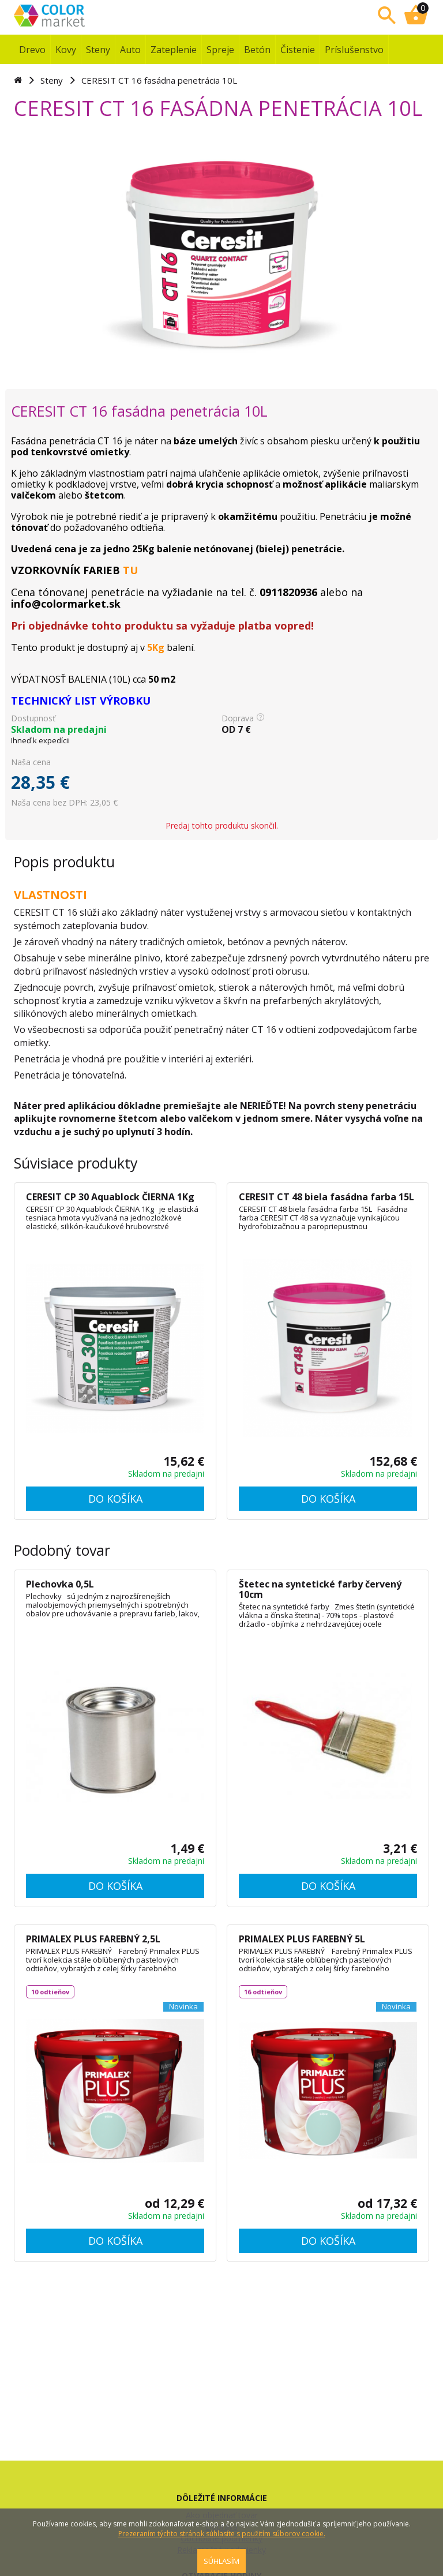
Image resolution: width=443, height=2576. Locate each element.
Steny (98, 49)
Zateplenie (174, 49)
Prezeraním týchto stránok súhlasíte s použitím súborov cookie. (221, 2533)
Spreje (220, 49)
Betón (257, 49)
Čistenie (297, 49)
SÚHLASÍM (221, 2561)
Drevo (32, 49)
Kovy (65, 49)
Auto (130, 49)
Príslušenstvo (354, 49)
